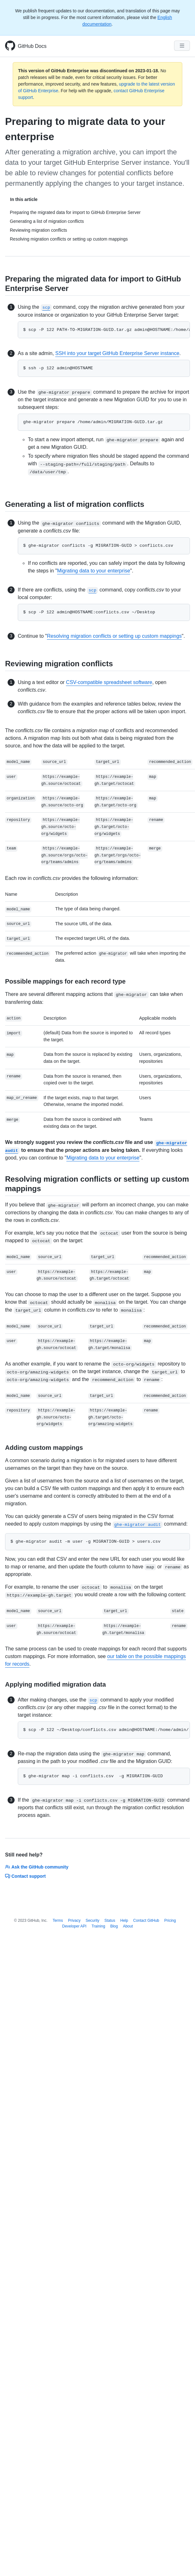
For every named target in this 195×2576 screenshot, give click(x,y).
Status (109, 1920)
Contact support (25, 1876)
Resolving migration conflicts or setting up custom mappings (114, 636)
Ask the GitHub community (36, 1866)
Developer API (74, 1926)
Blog (114, 1926)
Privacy (74, 1920)
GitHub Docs (32, 46)
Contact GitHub (146, 1920)
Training (98, 1926)
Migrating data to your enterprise (93, 570)
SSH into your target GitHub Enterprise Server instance (117, 353)
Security (92, 1920)
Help (124, 1920)
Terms (58, 1920)
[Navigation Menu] (182, 46)
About (128, 1926)
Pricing (170, 1920)
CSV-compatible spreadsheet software (109, 682)
